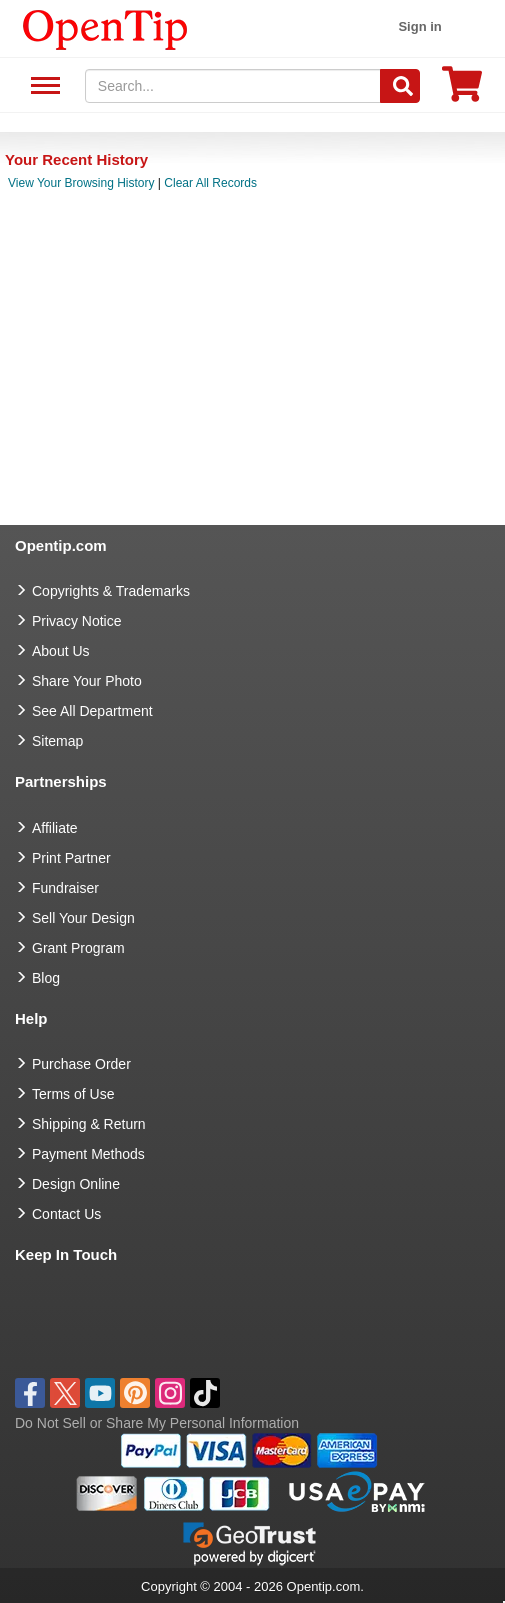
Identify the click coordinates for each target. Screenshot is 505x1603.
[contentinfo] (105, 28)
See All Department (42, 86)
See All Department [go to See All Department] (92, 711)
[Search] (400, 86)
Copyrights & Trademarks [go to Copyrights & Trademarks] (111, 591)
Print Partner (71, 858)
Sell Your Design (83, 918)
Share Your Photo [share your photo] (87, 681)
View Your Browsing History (81, 183)
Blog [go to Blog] (46, 978)
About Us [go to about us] (61, 651)
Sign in (419, 26)
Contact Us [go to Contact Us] (66, 1214)
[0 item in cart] (462, 90)
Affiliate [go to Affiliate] (55, 828)
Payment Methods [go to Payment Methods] (88, 1154)
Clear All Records (210, 183)
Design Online (76, 1184)
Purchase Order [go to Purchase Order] (81, 1064)
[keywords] (233, 86)
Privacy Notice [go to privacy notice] (76, 621)
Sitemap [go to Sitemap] (57, 741)
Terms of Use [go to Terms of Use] (73, 1094)
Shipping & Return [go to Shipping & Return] (89, 1124)
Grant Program (78, 948)
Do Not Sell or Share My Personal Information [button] (157, 1423)
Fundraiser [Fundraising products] (65, 888)
